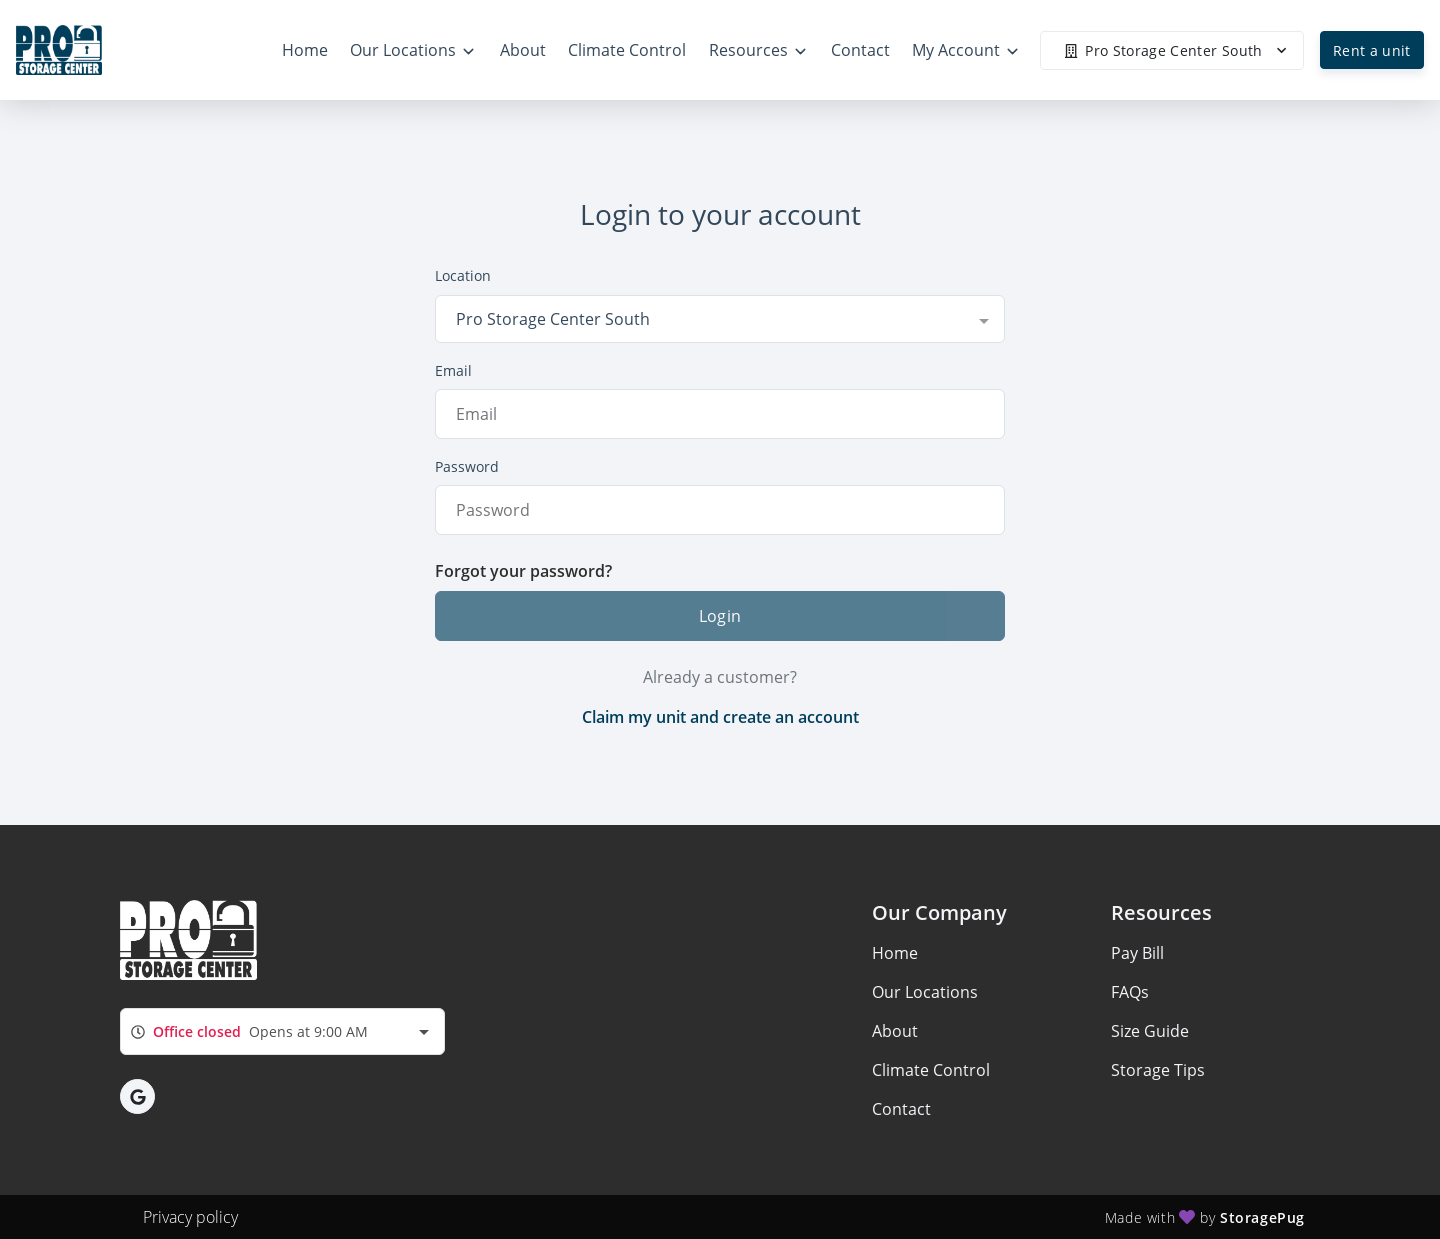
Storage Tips (1158, 1070)
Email (453, 370)
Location (463, 275)
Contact (901, 1109)
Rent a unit (1372, 50)
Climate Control (931, 1070)
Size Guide (1150, 1031)
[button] (137, 1096)
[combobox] (720, 319)
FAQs (1130, 992)
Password (467, 466)
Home (895, 953)
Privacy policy (190, 1217)
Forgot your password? (523, 571)
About (895, 1031)
